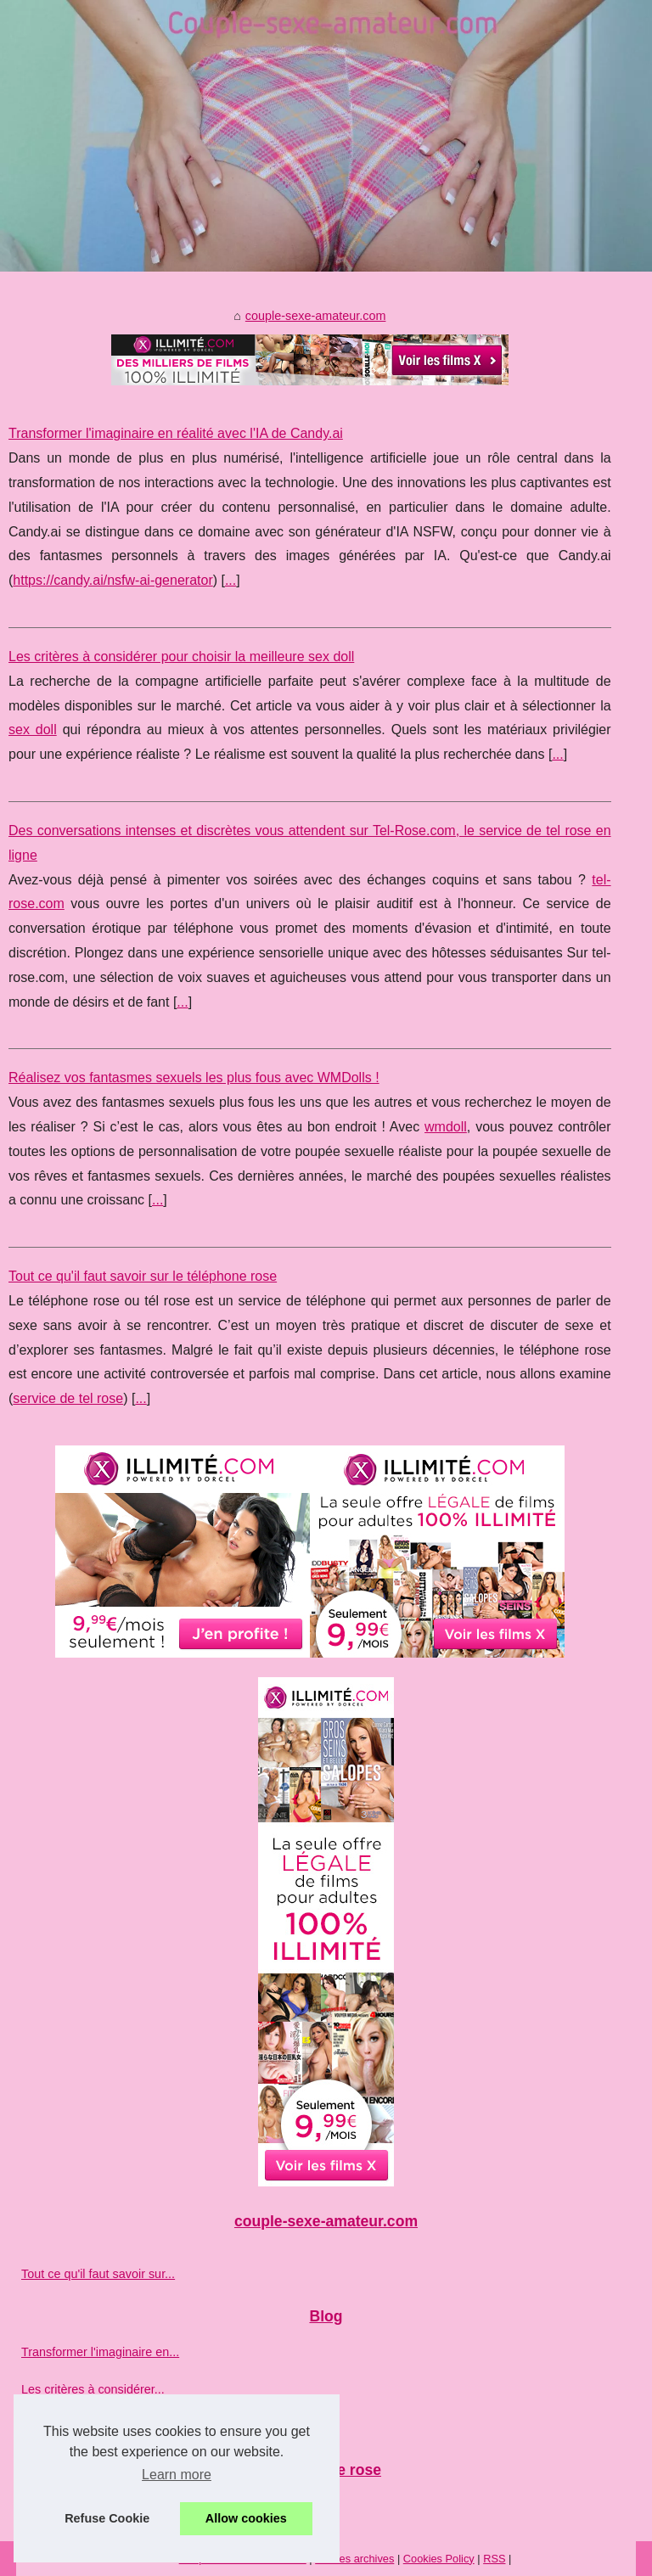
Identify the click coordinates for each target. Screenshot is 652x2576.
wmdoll (445, 1127)
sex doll (32, 729)
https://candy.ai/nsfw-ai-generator (112, 580)
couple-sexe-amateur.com (315, 316)
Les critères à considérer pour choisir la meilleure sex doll (181, 656)
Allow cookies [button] (246, 2518)
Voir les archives (354, 2558)
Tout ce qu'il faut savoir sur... (98, 2274)
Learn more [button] (176, 2474)
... (230, 580)
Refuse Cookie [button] (107, 2518)
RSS (494, 2558)
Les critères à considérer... (93, 2389)
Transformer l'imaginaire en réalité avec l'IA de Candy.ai (175, 433)
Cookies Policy (439, 2558)
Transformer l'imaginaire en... (100, 2352)
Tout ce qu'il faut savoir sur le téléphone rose (142, 1276)
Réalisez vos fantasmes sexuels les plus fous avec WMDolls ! (193, 1077)
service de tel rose (68, 1398)
